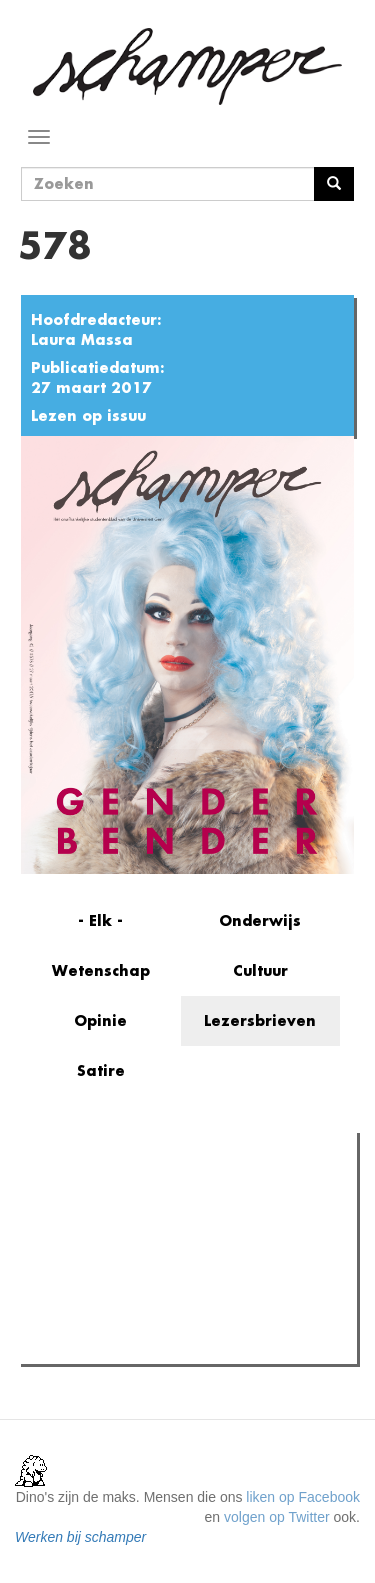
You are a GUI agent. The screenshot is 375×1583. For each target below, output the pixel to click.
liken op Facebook (303, 1497)
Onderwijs (260, 920)
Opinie (100, 1020)
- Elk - (100, 920)
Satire (101, 1070)
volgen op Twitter (277, 1517)
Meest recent (200, 1192)
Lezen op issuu (88, 415)
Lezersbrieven (260, 1020)
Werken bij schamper (80, 1537)
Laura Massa (82, 339)
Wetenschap (101, 970)
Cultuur (260, 970)
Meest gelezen (84, 1193)
